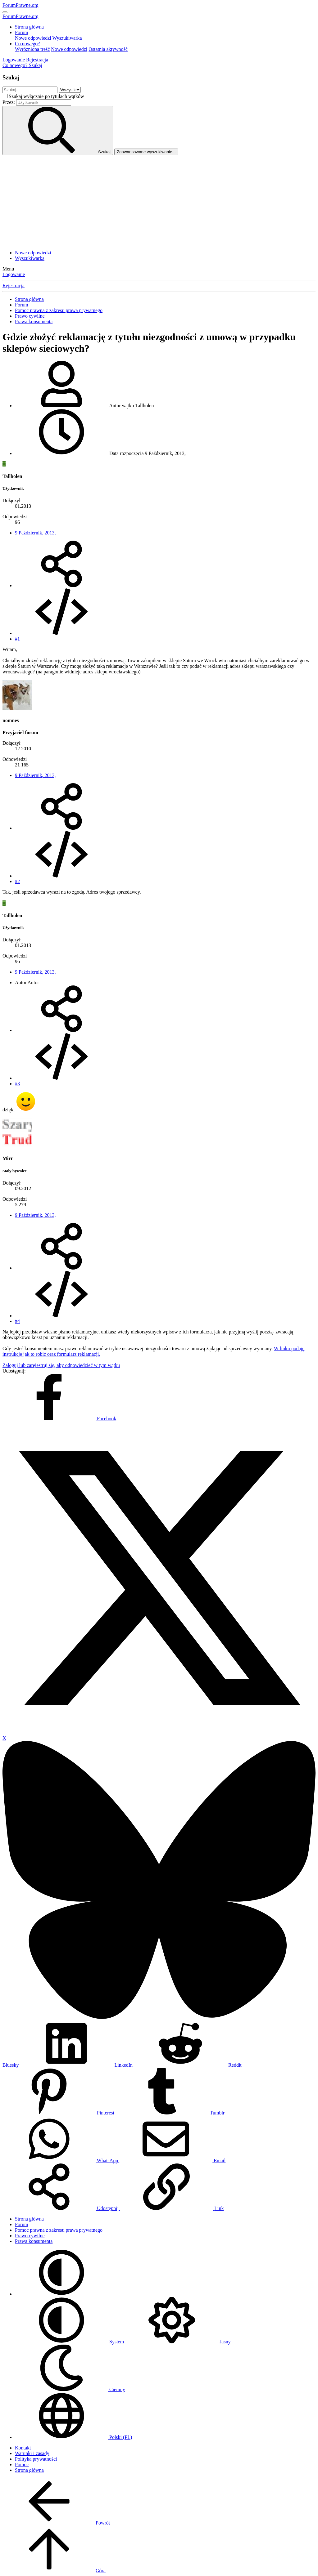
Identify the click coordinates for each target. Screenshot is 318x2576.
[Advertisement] (159, 201)
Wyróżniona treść (32, 49)
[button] (61, 2294)
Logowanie (13, 274)
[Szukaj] (35, 65)
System (70, 2341)
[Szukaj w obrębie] (70, 90)
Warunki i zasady (32, 2453)
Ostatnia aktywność (108, 49)
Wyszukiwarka (67, 38)
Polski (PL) (73, 2437)
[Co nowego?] (15, 65)
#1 (17, 638)
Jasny (178, 2341)
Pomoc (22, 2464)
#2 (17, 881)
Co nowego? (27, 43)
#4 (17, 1321)
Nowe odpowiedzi (33, 38)
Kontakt (23, 2447)
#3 (17, 1083)
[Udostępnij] (61, 585)
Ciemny (70, 2389)
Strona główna (29, 26)
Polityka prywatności (36, 2459)
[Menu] (4, 12)
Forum (21, 32)
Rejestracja (13, 285)
